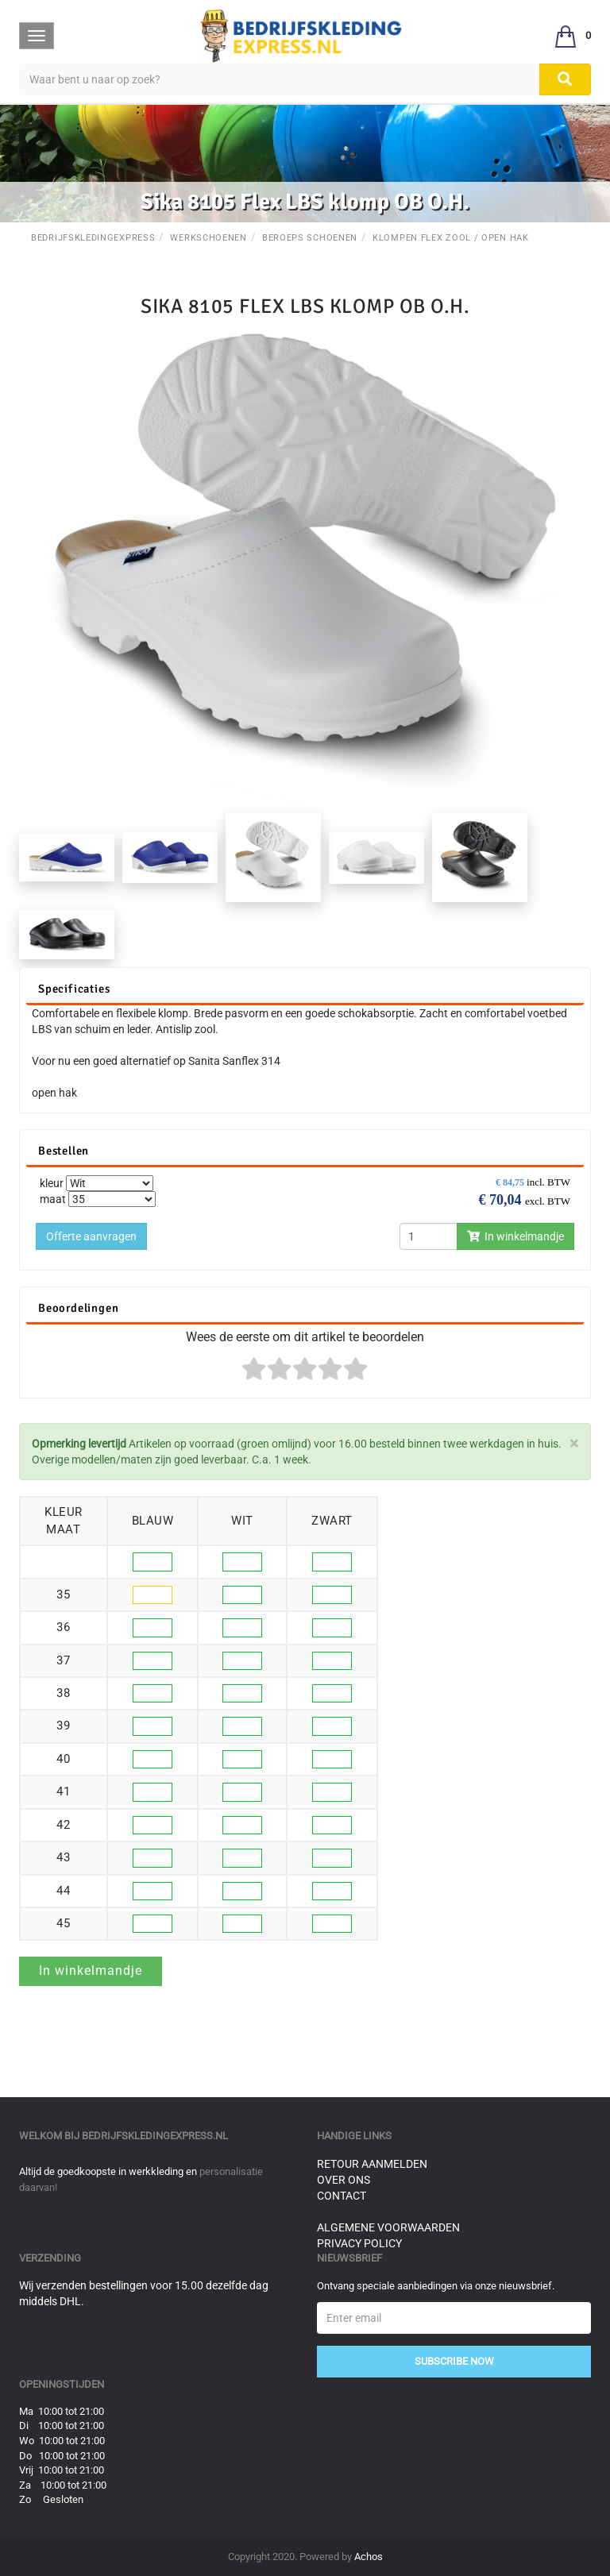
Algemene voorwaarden (388, 2227)
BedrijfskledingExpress (93, 238)
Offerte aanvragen (91, 1236)
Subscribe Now (454, 2361)
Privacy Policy (359, 2243)
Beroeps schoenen (309, 238)
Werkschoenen (208, 238)
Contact (341, 2195)
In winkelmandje (515, 1236)
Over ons (343, 2179)
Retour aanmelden (372, 2164)
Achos (368, 2557)
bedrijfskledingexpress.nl (155, 2136)
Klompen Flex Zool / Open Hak (451, 238)
